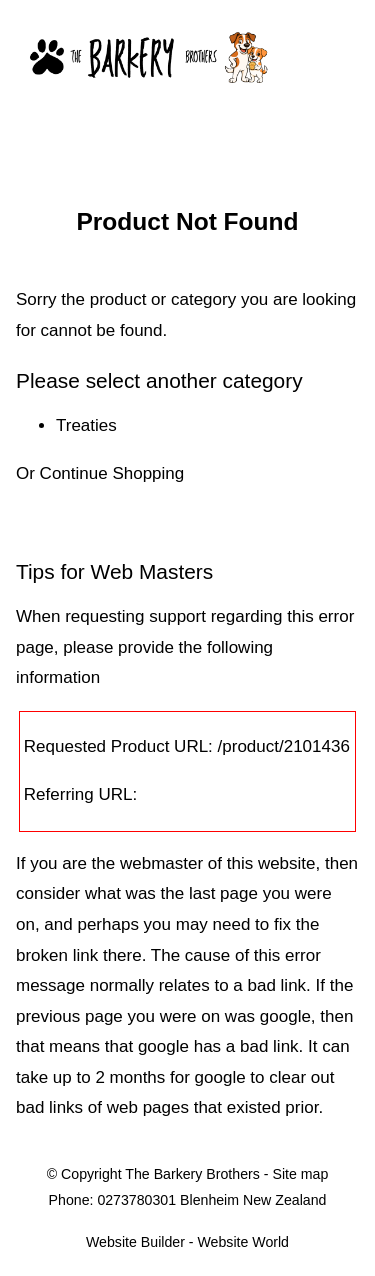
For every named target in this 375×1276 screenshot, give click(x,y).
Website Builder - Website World (187, 1242)
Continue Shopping (112, 473)
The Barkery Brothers (192, 1174)
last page (223, 893)
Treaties (86, 425)
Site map (300, 1174)
